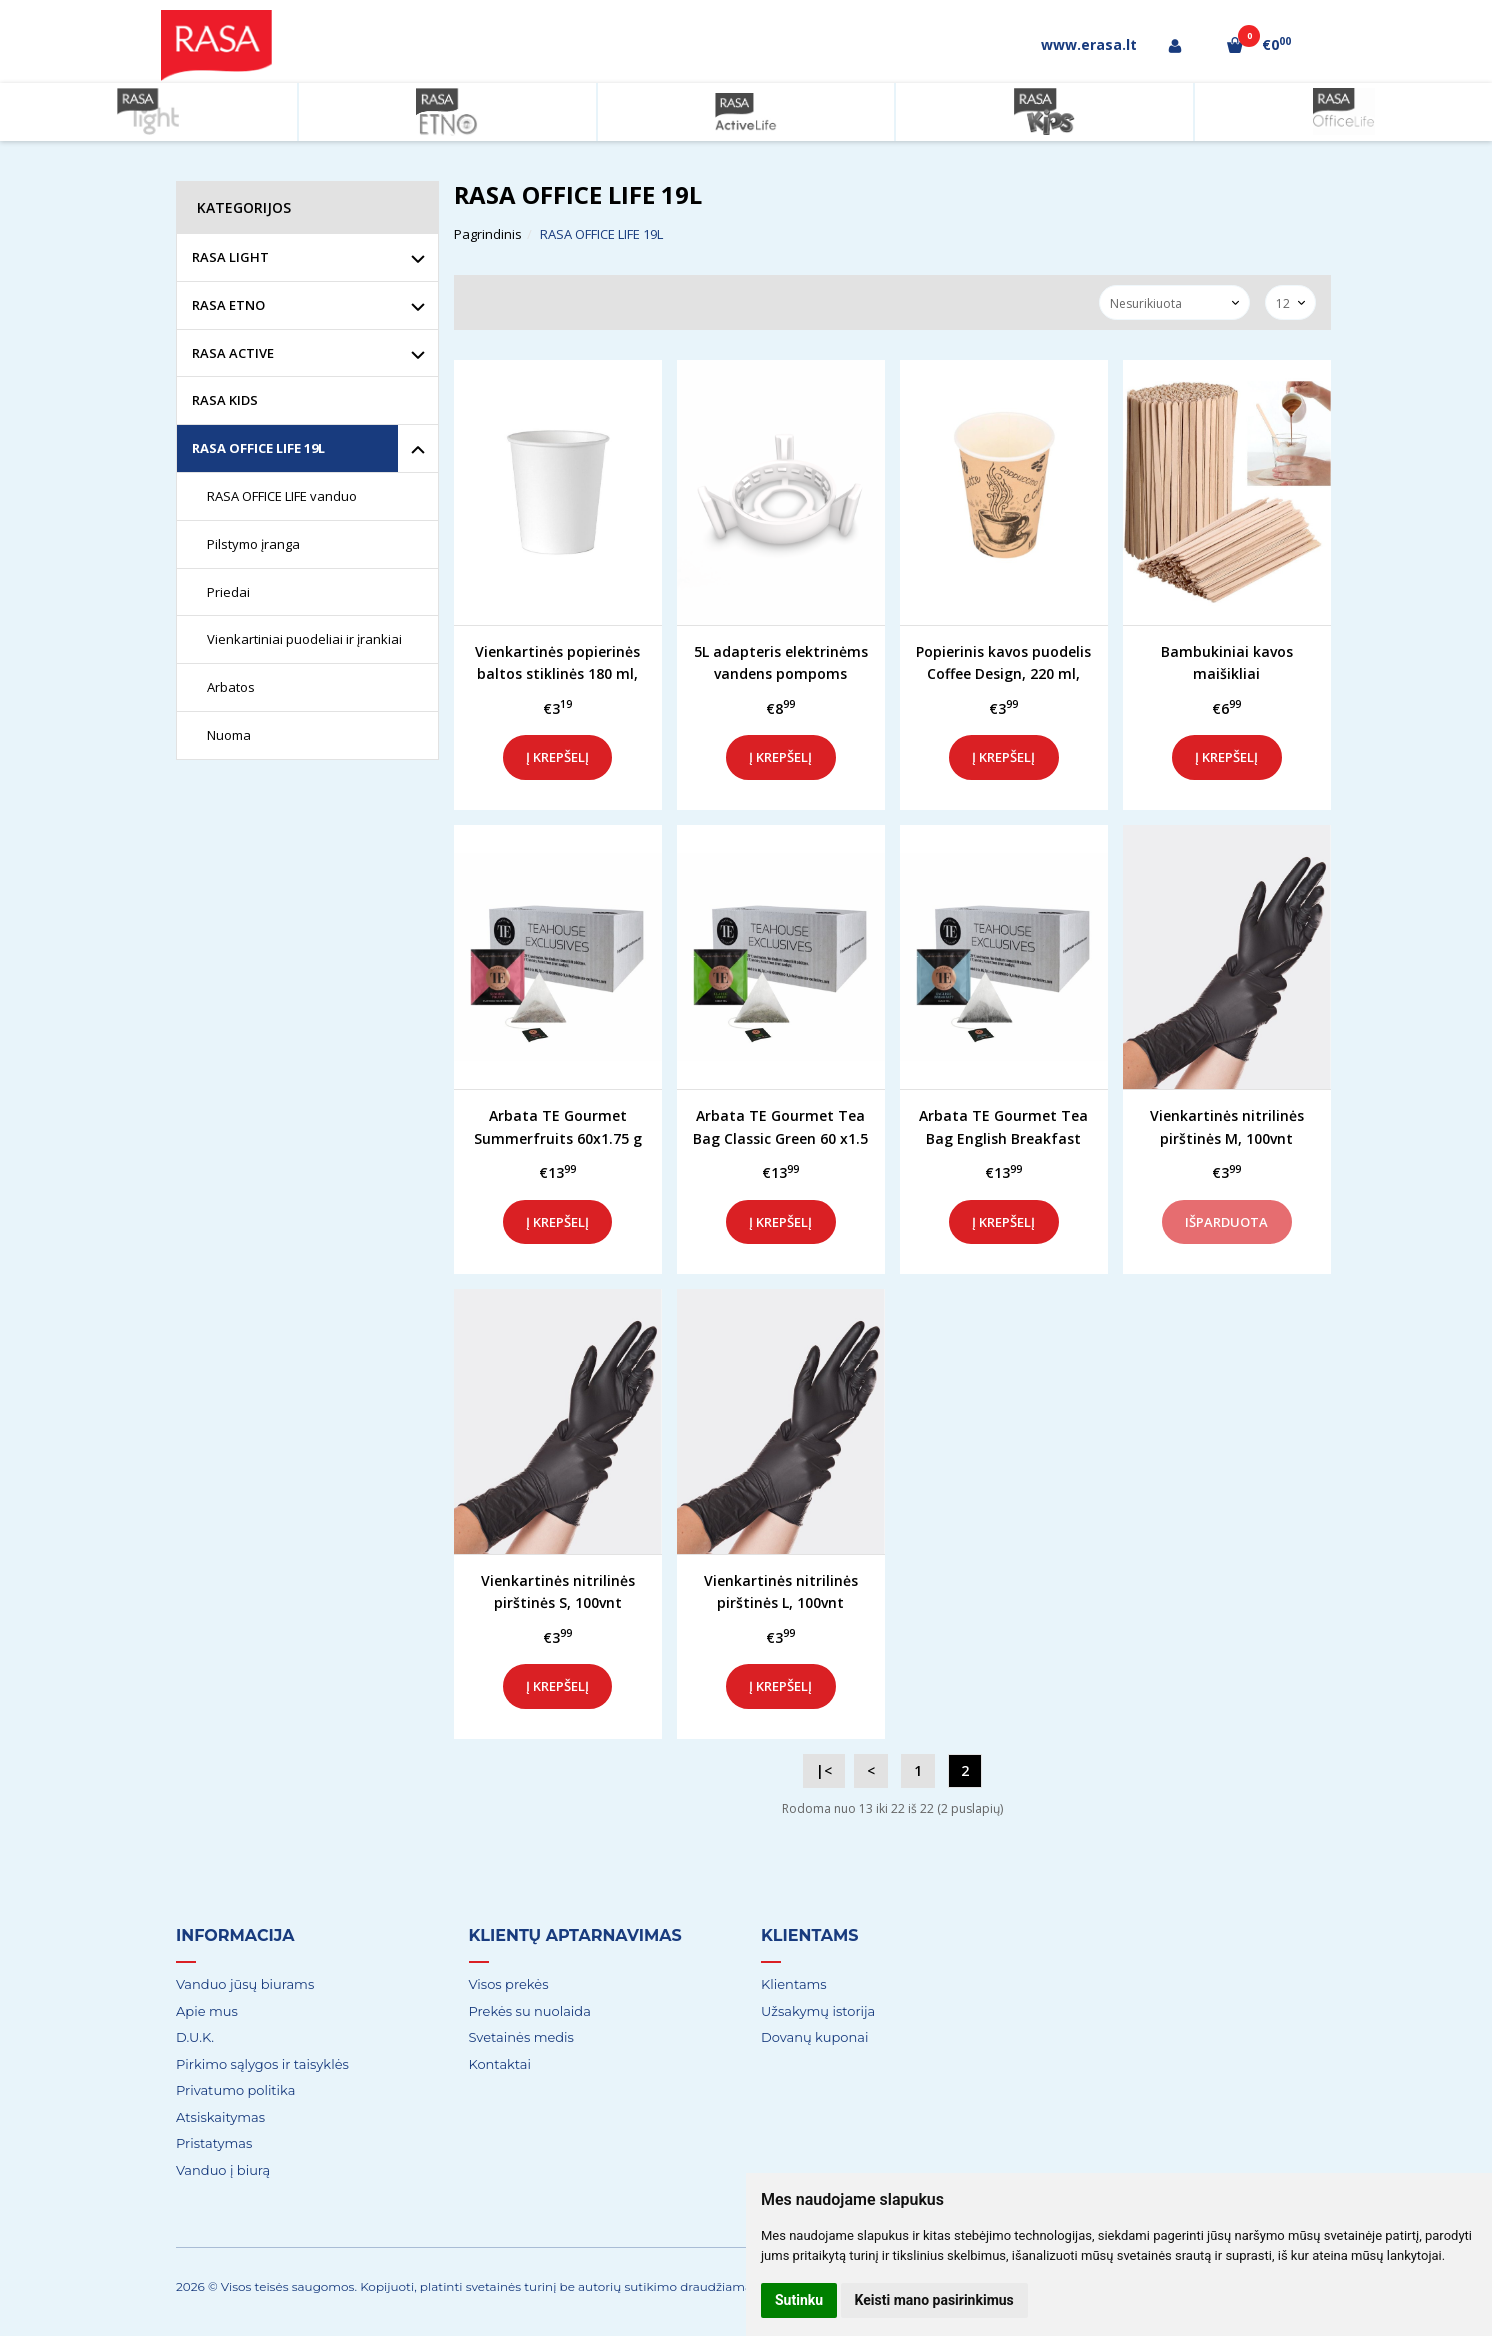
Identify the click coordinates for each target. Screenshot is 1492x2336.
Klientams (810, 1935)
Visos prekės (509, 1984)
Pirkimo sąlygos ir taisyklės (262, 2064)
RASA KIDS (225, 400)
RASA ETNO (228, 305)
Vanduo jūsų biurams (245, 1984)
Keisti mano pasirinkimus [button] (934, 2300)
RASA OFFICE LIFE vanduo (282, 496)
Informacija (235, 1935)
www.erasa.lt (1089, 44)
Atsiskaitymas (220, 2117)
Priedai (228, 592)
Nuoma (229, 735)
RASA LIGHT (230, 257)
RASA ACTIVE (233, 353)
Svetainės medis (521, 2037)
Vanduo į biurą (223, 2170)
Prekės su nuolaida (530, 2011)
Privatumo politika (235, 2090)
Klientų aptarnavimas (575, 1935)
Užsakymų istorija (818, 2011)
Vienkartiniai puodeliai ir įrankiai (304, 639)
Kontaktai (500, 2064)
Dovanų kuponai (814, 2037)
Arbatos (231, 687)
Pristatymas (214, 2143)
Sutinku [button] (799, 2300)
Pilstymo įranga (253, 544)
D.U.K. (195, 2037)
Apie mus (207, 2011)
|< (824, 1770)
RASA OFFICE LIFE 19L (258, 448)
